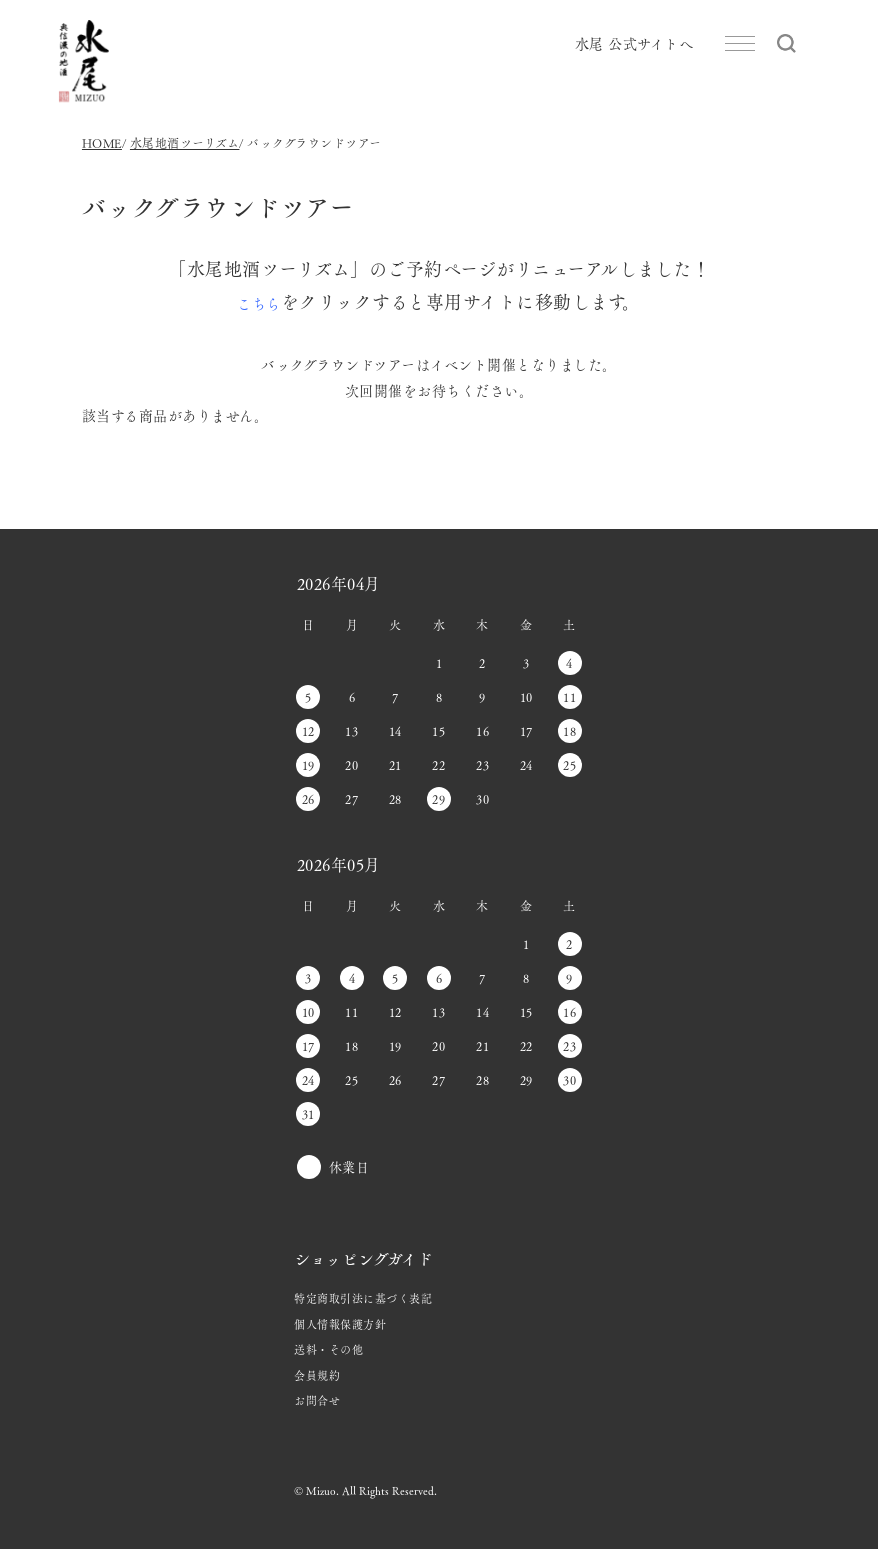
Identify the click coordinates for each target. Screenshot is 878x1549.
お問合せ (317, 1400)
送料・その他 (328, 1349)
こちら (259, 303)
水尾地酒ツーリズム (185, 143)
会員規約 (317, 1375)
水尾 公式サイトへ (634, 43)
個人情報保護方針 (340, 1324)
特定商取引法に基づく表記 (363, 1298)
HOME (102, 143)
